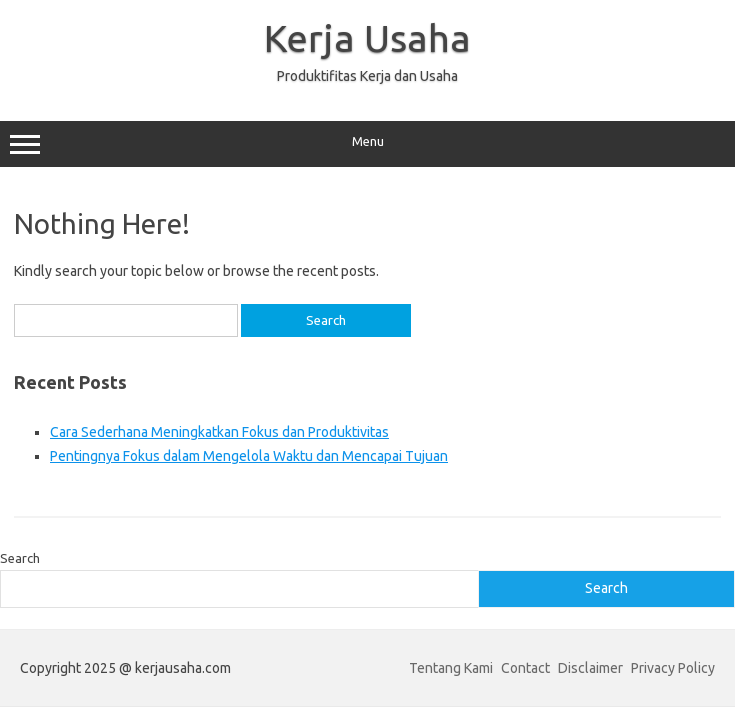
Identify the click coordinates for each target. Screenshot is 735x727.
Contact (525, 668)
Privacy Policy (673, 668)
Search (20, 558)
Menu (367, 144)
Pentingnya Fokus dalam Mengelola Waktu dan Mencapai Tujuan (249, 456)
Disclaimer (590, 668)
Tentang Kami (451, 668)
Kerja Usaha (367, 38)
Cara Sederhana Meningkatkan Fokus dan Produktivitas (219, 432)
